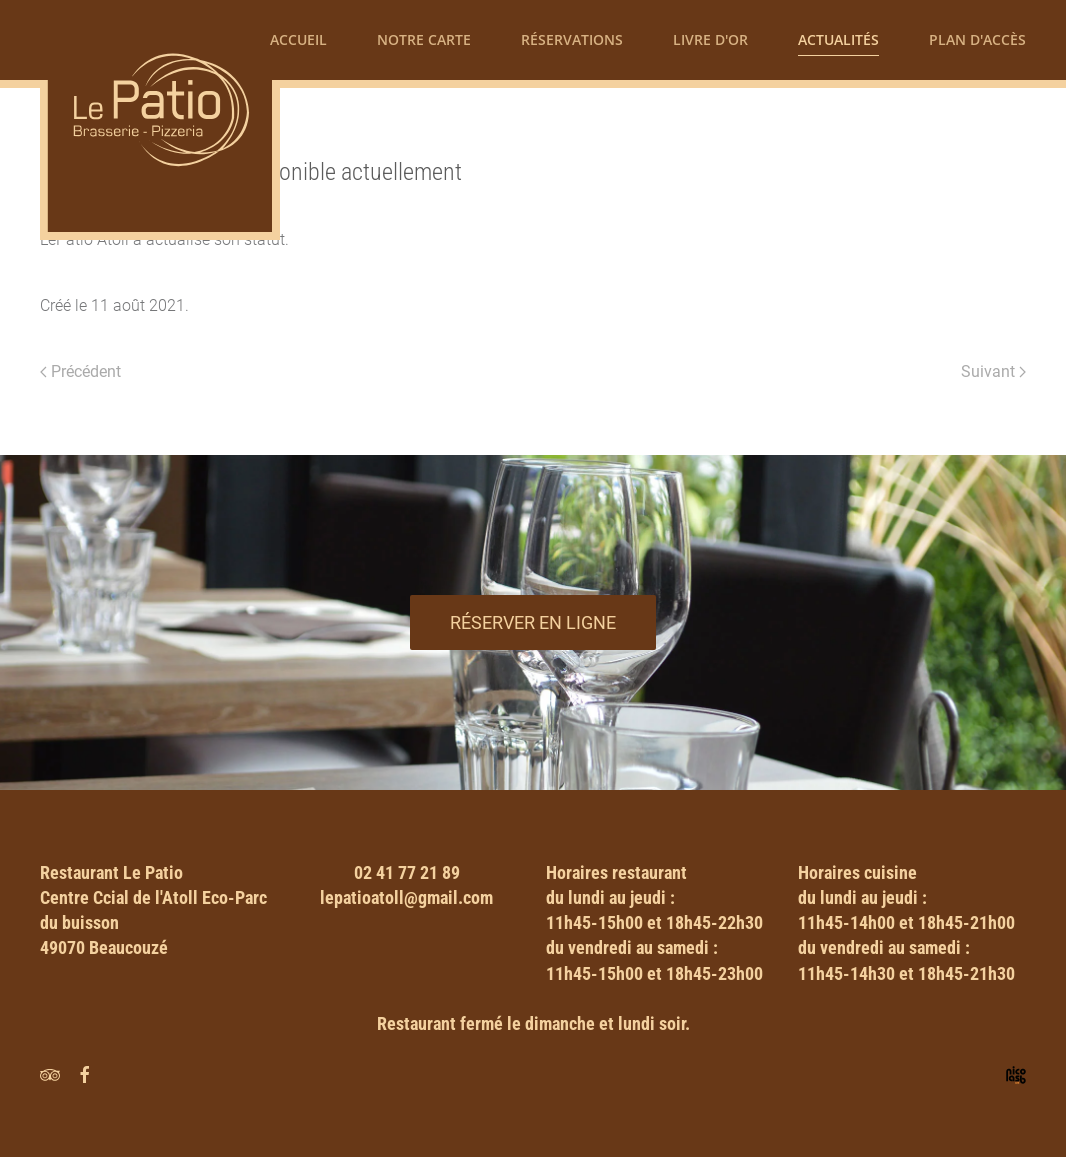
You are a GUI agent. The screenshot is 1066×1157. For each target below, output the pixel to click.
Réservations (572, 39)
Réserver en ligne (533, 622)
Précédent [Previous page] (80, 371)
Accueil (298, 39)
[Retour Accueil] (160, 120)
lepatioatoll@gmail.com (406, 897)
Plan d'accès (977, 39)
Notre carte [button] (424, 39)
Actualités (838, 39)
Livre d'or (710, 39)
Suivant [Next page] (993, 371)
